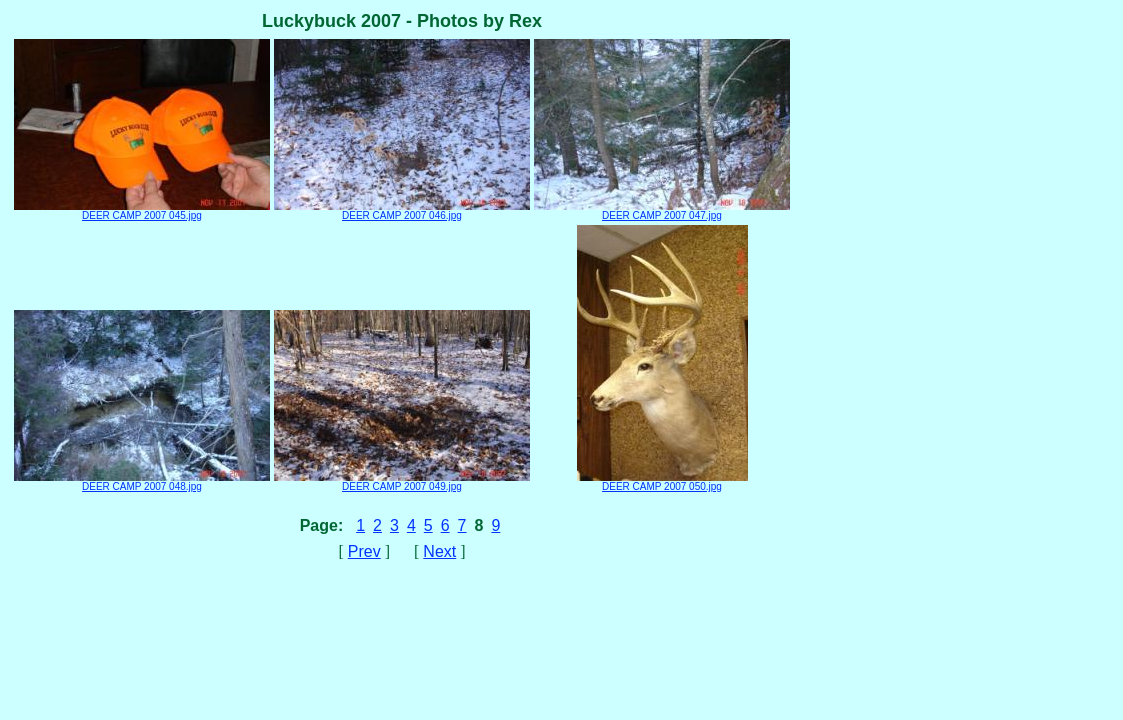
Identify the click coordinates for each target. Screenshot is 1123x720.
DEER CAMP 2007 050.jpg (662, 482)
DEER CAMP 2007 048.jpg (142, 482)
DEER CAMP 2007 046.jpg (402, 211)
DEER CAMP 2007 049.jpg (402, 482)
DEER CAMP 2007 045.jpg (142, 211)
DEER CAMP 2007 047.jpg (662, 211)
